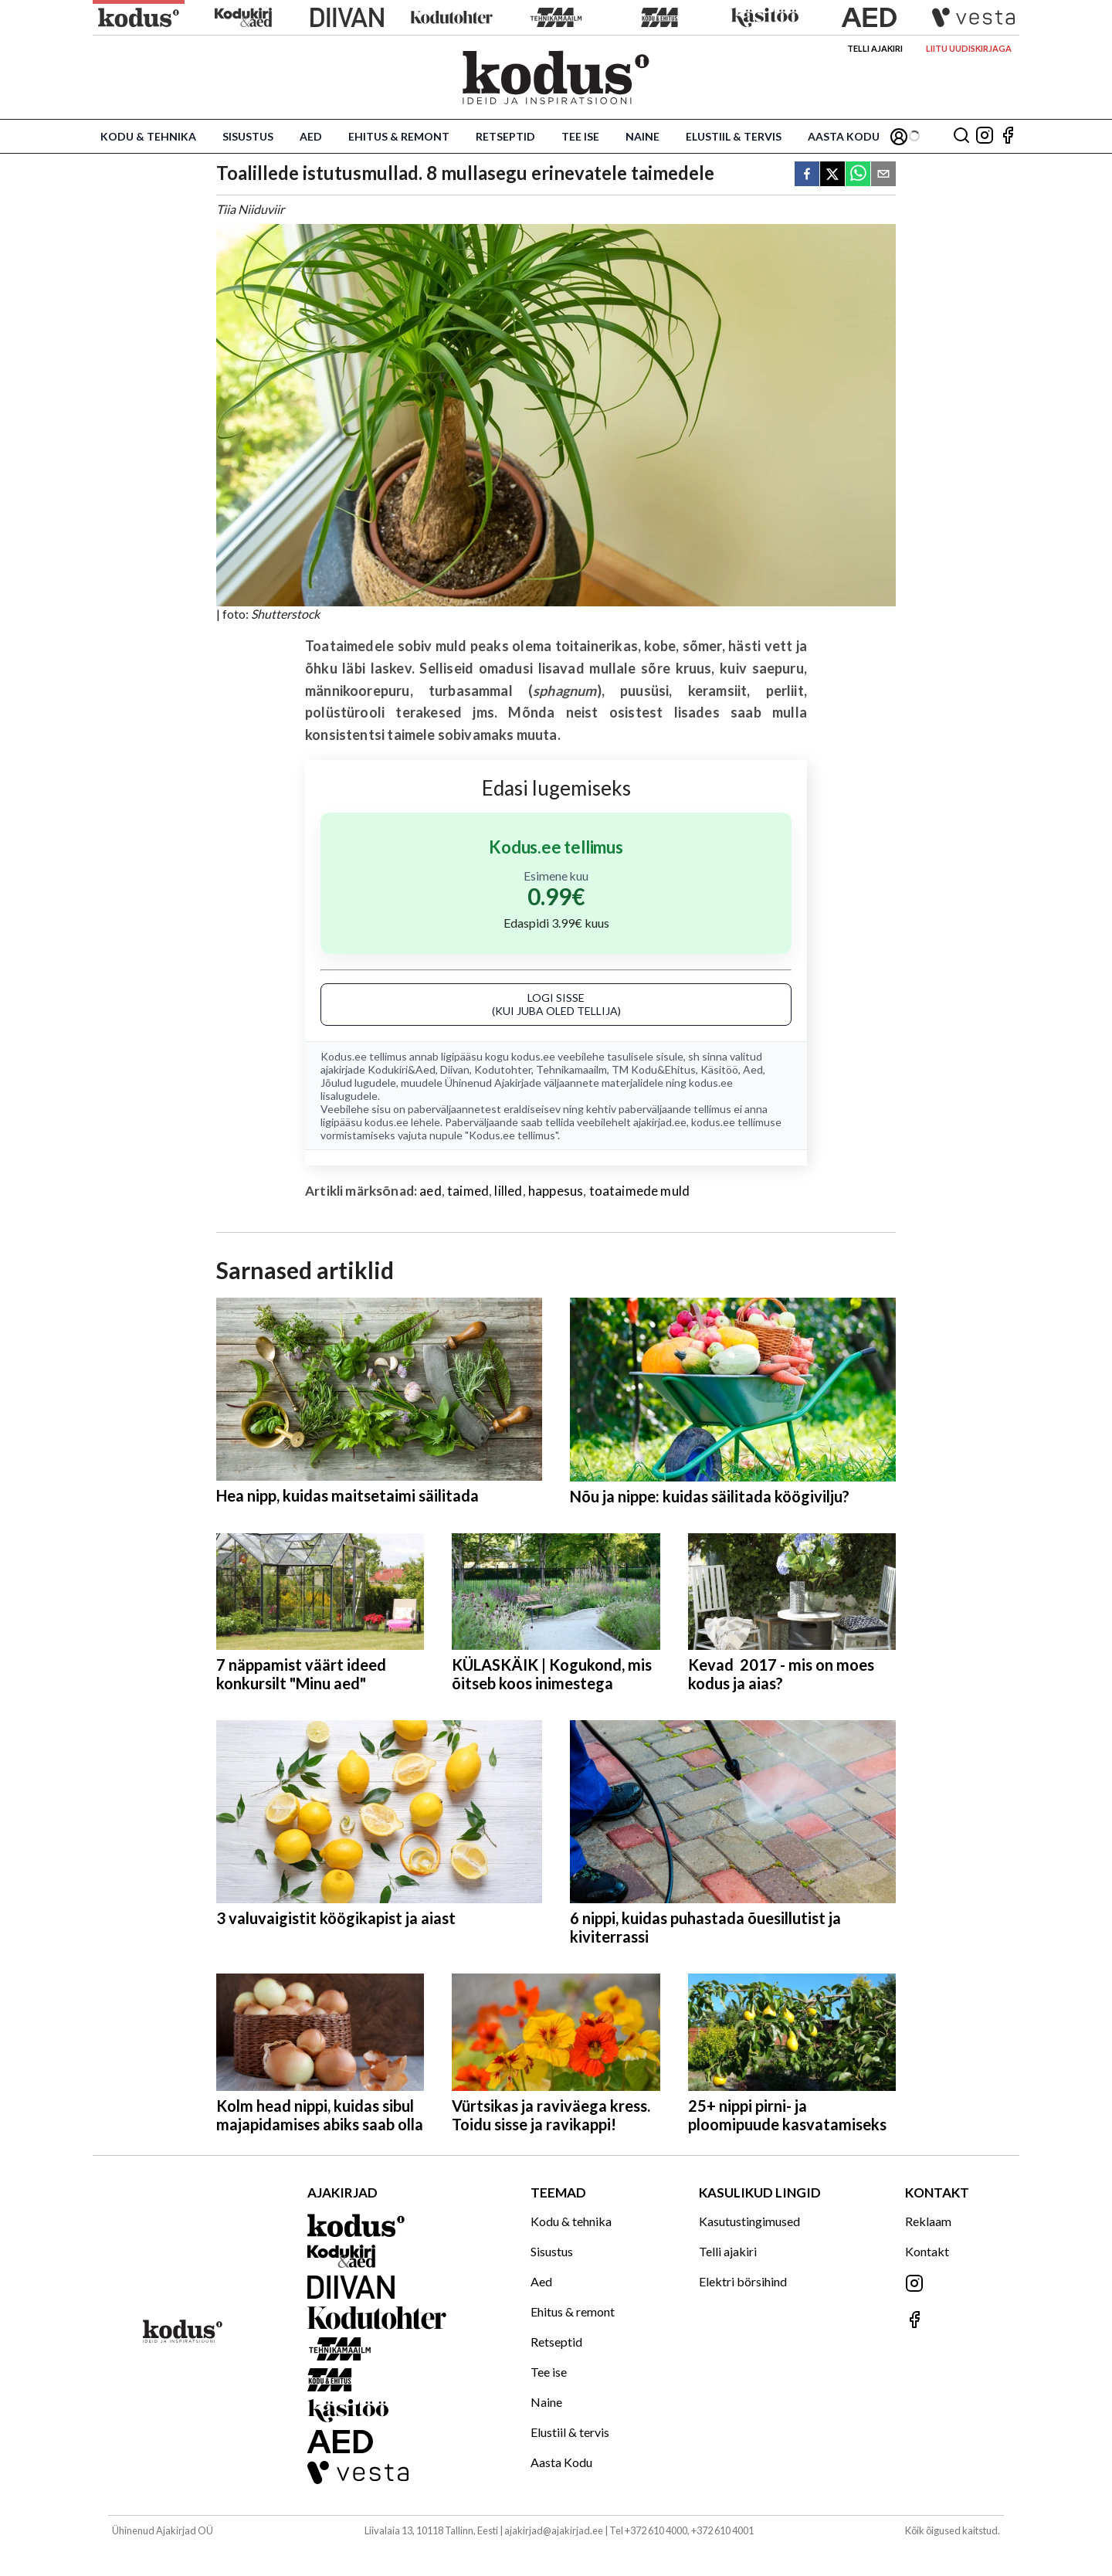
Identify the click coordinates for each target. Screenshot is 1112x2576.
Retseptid (505, 136)
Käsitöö (719, 1069)
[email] (883, 174)
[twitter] (832, 174)
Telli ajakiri (875, 48)
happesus (555, 1191)
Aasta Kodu (844, 136)
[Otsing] (961, 136)
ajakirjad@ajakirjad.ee (553, 2530)
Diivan (455, 1069)
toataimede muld (639, 1191)
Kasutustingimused (749, 2221)
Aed (311, 136)
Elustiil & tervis (733, 136)
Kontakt (927, 2251)
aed (430, 1191)
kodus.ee (533, 1056)
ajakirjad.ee (660, 1121)
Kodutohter (502, 1069)
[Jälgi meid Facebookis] (1007, 136)
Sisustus (247, 136)
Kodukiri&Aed (402, 1069)
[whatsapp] (858, 174)
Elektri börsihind (743, 2281)
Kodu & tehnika (148, 136)
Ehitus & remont (398, 136)
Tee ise (580, 136)
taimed (468, 1191)
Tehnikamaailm (571, 1069)
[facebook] (807, 174)
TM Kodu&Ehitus (654, 1069)
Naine (642, 136)
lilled (508, 1191)
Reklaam (928, 2221)
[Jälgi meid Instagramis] (984, 136)
